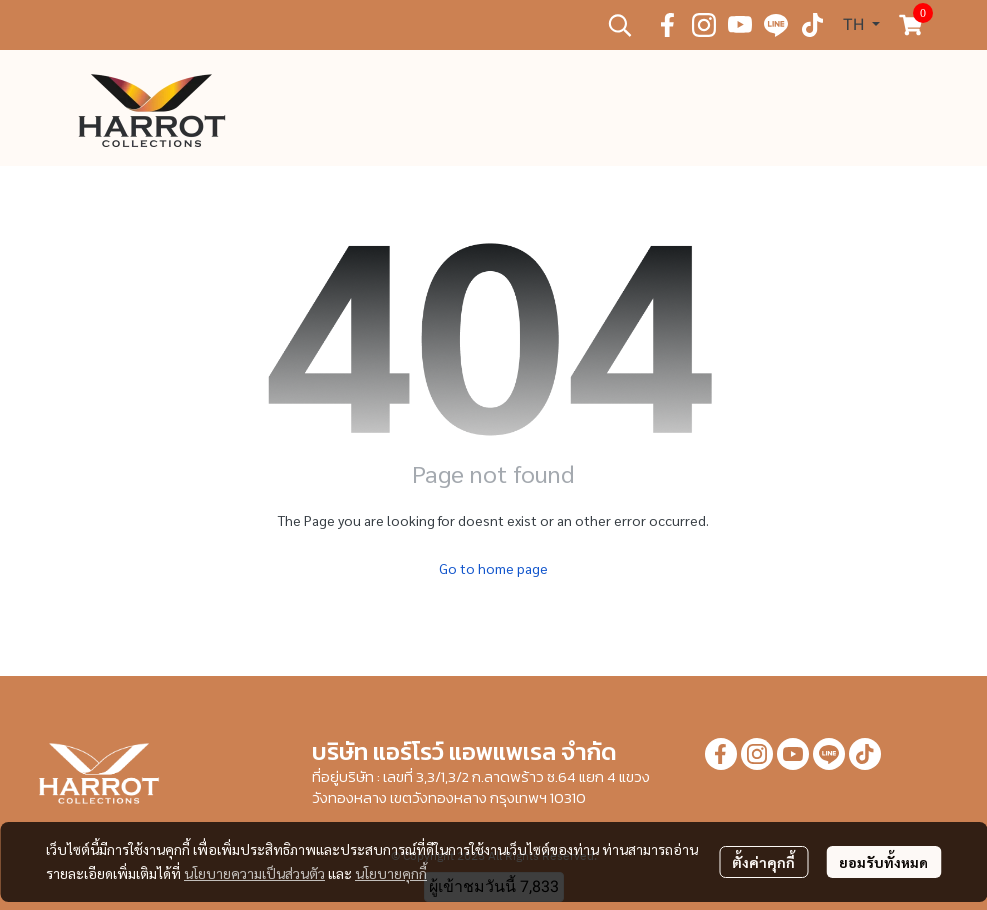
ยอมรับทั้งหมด (883, 862)
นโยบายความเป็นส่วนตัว (254, 873)
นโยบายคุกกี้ (391, 873)
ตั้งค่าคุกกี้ (763, 862)
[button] (620, 25)
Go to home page (493, 568)
